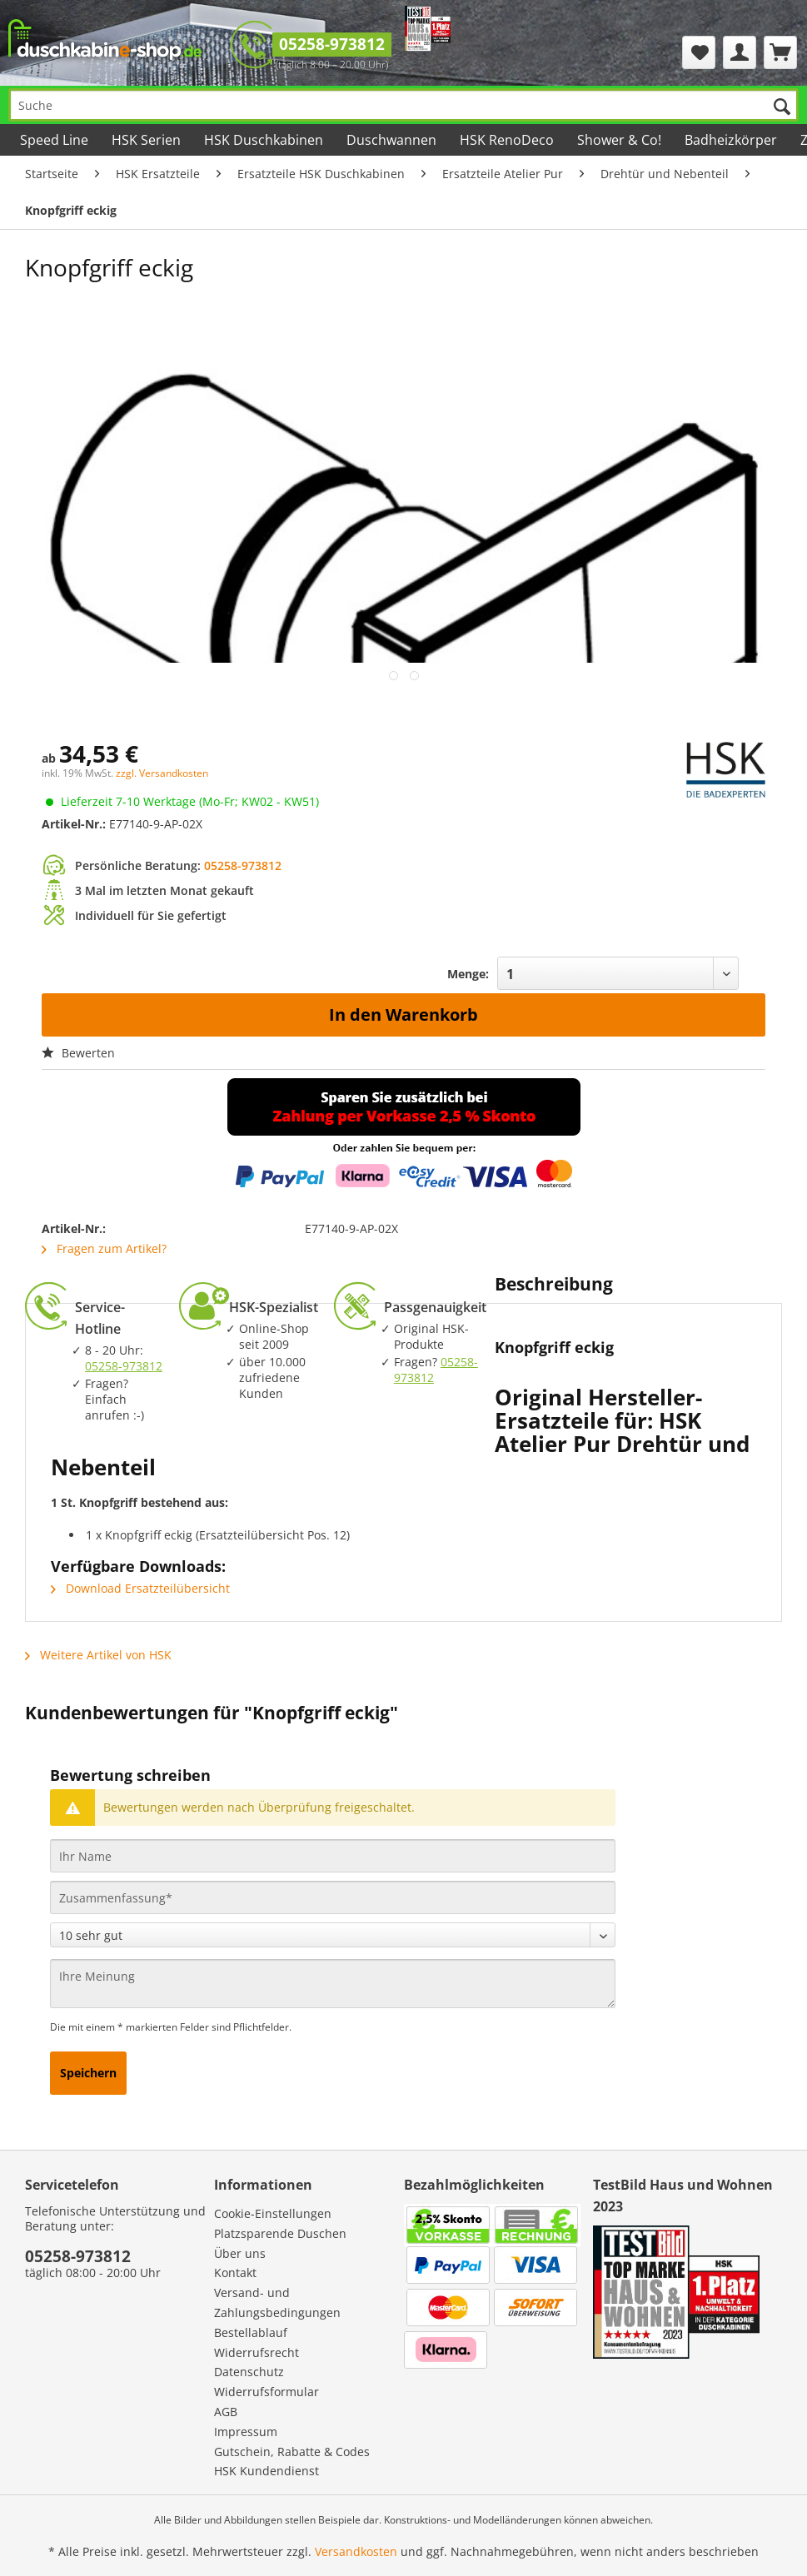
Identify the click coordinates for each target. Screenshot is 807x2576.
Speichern (88, 2073)
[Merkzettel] (698, 52)
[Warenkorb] (780, 52)
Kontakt (235, 2272)
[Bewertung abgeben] (332, 1934)
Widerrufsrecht (256, 2352)
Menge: (468, 974)
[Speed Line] (54, 140)
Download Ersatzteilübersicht (140, 1588)
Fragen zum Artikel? (104, 1248)
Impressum (245, 2431)
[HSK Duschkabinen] (263, 140)
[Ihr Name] (332, 1855)
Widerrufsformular (266, 2391)
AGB (225, 2411)
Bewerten (78, 1053)
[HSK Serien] (146, 140)
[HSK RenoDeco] (506, 140)
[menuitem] (698, 52)
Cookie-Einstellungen (272, 2213)
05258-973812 (332, 44)
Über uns (240, 2253)
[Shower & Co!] (619, 140)
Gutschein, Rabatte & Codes (292, 2451)
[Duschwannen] (391, 140)
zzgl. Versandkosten (162, 773)
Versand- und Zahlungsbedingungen (277, 2302)
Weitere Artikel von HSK (98, 1655)
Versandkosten (356, 2551)
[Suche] (403, 105)
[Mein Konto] (739, 52)
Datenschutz (249, 2372)
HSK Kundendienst (266, 2471)
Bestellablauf (250, 2332)
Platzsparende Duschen (280, 2233)
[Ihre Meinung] (332, 1983)
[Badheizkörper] (731, 140)
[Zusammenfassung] (332, 1897)
